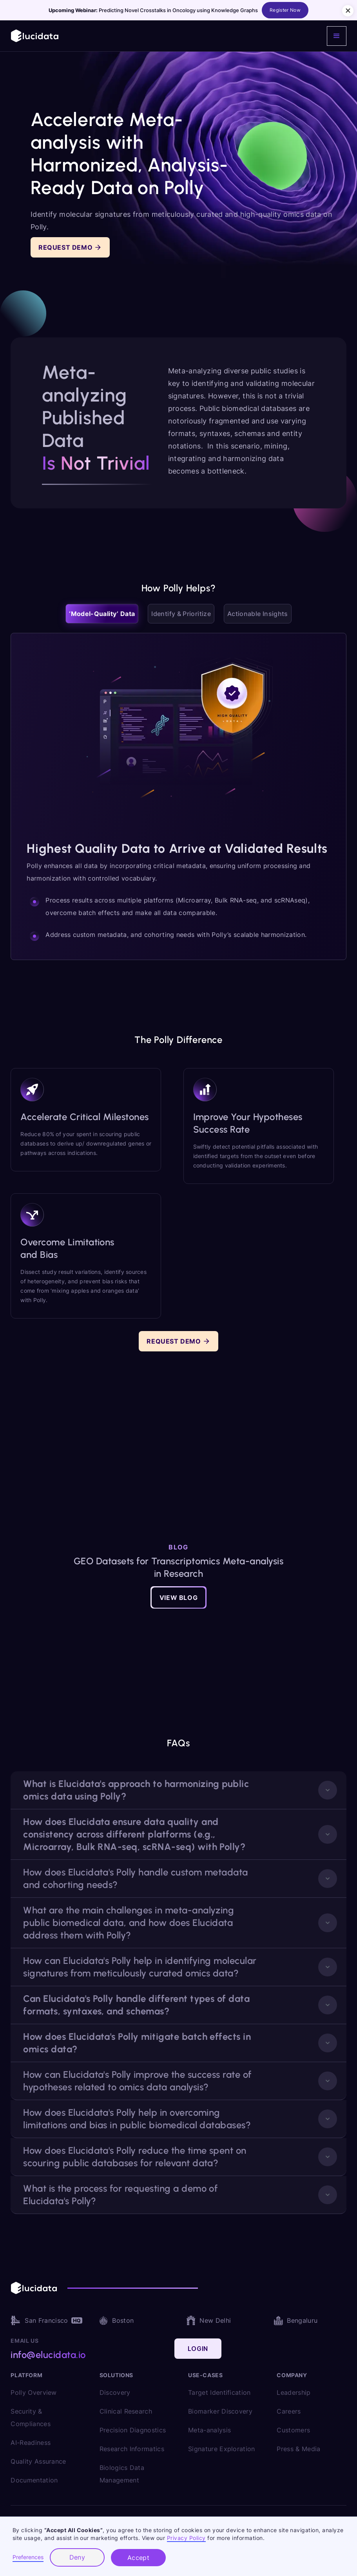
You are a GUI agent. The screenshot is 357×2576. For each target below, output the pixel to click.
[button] (336, 36)
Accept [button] (138, 2558)
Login (198, 2349)
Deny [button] (77, 2557)
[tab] (101, 613)
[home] (35, 36)
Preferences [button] (28, 2557)
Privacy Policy (186, 2538)
